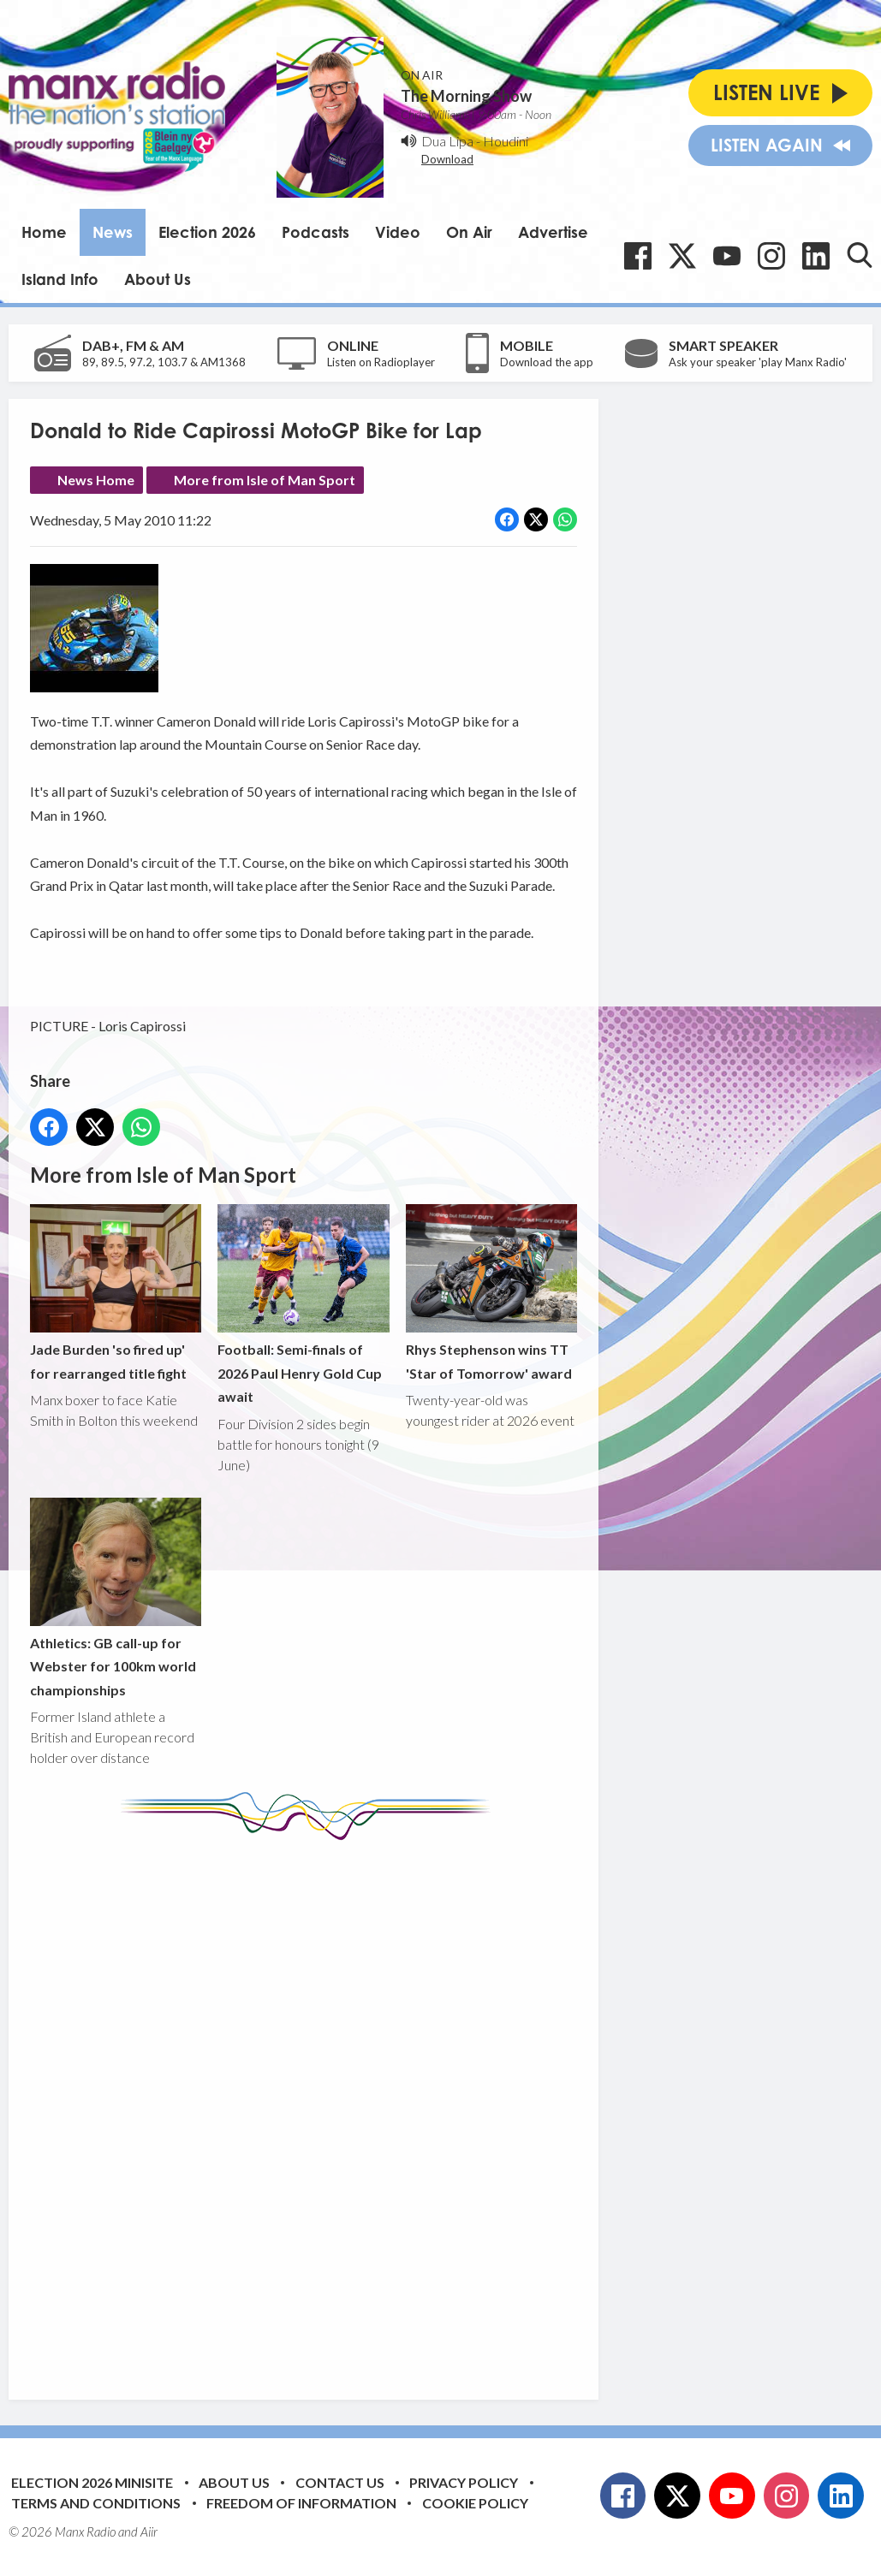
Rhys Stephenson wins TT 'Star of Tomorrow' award (491, 1292)
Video (397, 232)
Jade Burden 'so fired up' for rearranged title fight (115, 1292)
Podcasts (315, 232)
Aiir (149, 2531)
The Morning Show (466, 95)
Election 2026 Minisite (92, 2482)
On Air (469, 232)
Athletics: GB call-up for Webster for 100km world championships (115, 1598)
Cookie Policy (475, 2503)
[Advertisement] (351, 2107)
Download (447, 159)
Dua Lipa (447, 141)
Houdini (505, 141)
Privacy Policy (463, 2482)
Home (44, 232)
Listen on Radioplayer (381, 362)
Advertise (553, 232)
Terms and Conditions (96, 2503)
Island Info (59, 279)
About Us (157, 279)
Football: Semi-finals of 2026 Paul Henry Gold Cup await (303, 1304)
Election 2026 (207, 232)
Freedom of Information (301, 2503)
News (112, 232)
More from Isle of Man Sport (264, 480)
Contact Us (339, 2482)
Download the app (546, 362)
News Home (95, 480)
